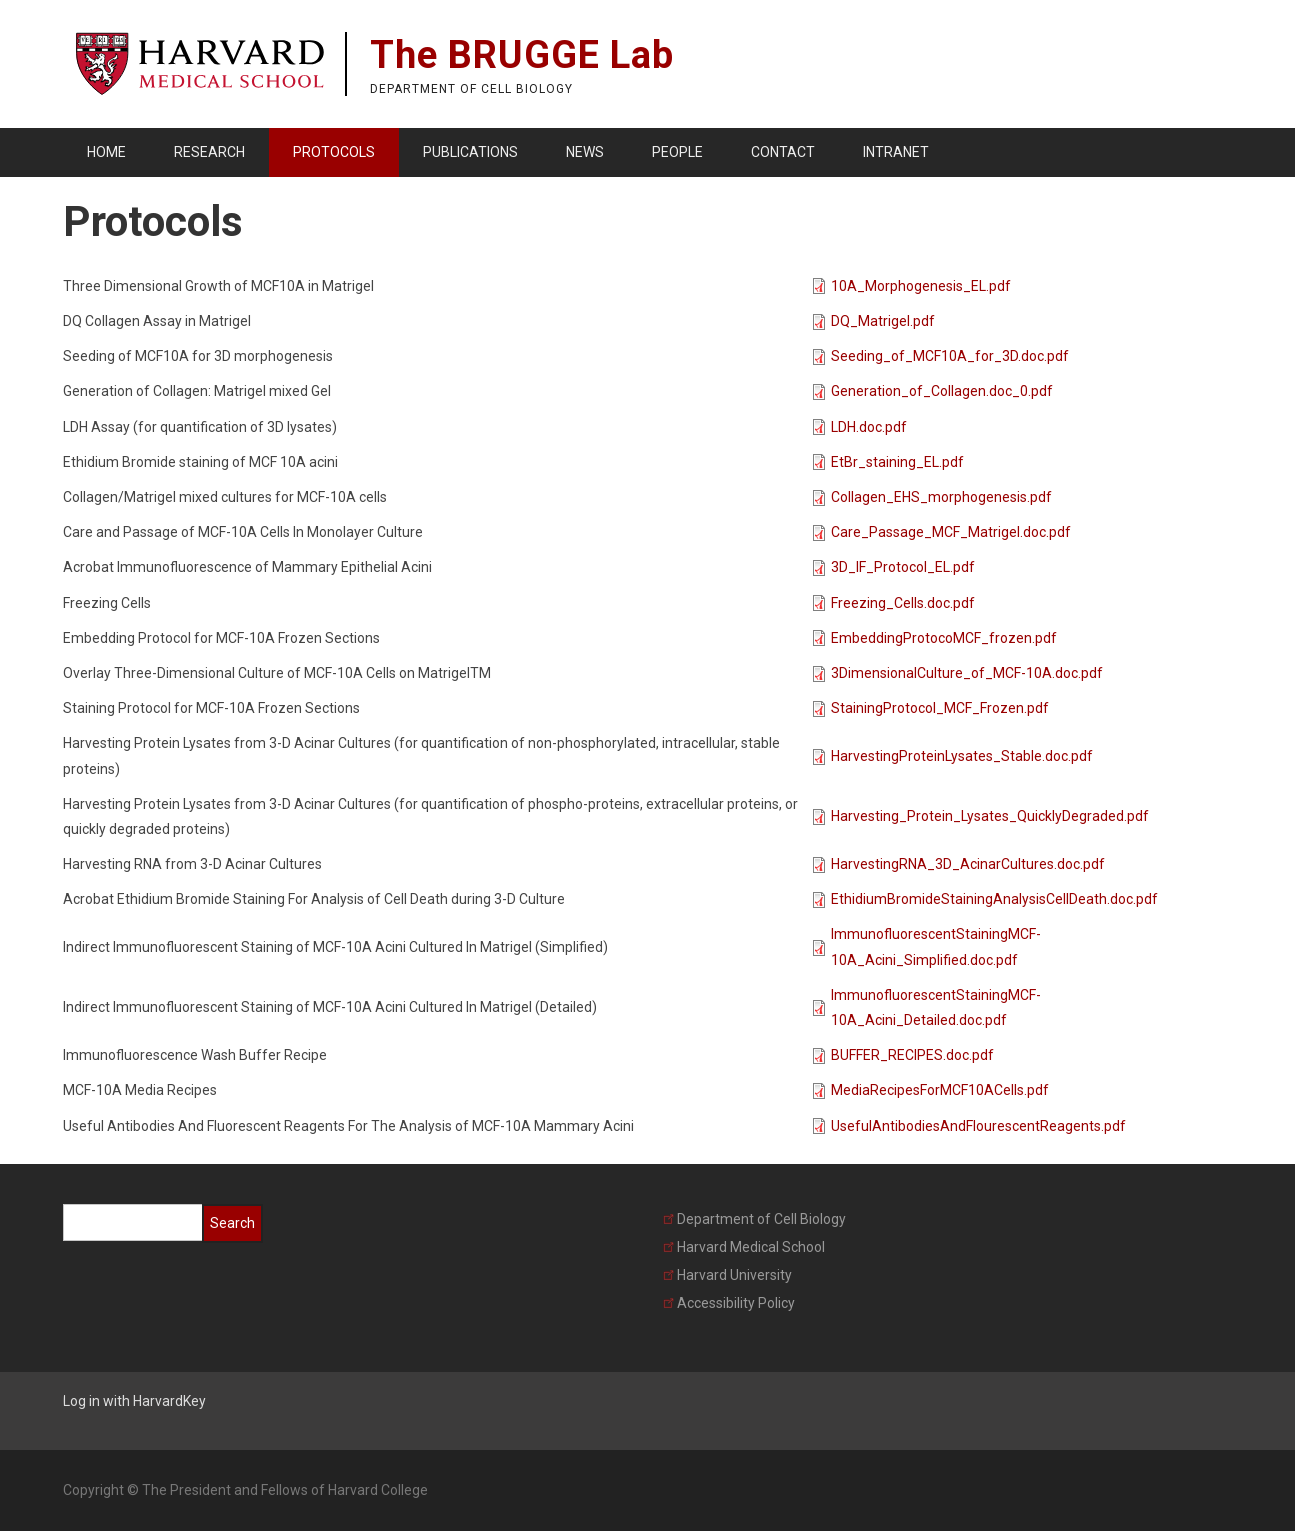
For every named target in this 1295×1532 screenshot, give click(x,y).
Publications (470, 152)
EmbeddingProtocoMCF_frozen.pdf (944, 638)
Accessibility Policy (729, 1303)
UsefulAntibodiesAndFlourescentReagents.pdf (978, 1126)
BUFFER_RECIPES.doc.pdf (912, 1055)
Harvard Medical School (744, 1247)
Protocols (334, 152)
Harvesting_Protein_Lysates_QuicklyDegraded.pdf (990, 816)
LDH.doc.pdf (869, 427)
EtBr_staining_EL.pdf (897, 462)
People (677, 152)
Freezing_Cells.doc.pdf (903, 603)
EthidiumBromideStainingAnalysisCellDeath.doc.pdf (994, 899)
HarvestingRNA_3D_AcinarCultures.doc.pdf (968, 864)
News (585, 152)
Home (106, 152)
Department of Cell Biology (754, 1219)
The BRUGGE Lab (522, 55)
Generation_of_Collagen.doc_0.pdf (942, 391)
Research (209, 152)
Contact (783, 152)
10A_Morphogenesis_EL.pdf (921, 286)
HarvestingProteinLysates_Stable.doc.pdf (962, 756)
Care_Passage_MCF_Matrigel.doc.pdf (951, 532)
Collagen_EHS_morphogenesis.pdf (941, 497)
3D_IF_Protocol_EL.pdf (903, 567)
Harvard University (727, 1275)
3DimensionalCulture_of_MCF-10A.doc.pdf (967, 673)
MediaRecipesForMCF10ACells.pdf (940, 1090)
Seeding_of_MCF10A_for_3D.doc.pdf (950, 356)
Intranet (896, 152)
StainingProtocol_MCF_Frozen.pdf (940, 708)
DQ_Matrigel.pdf (883, 321)
